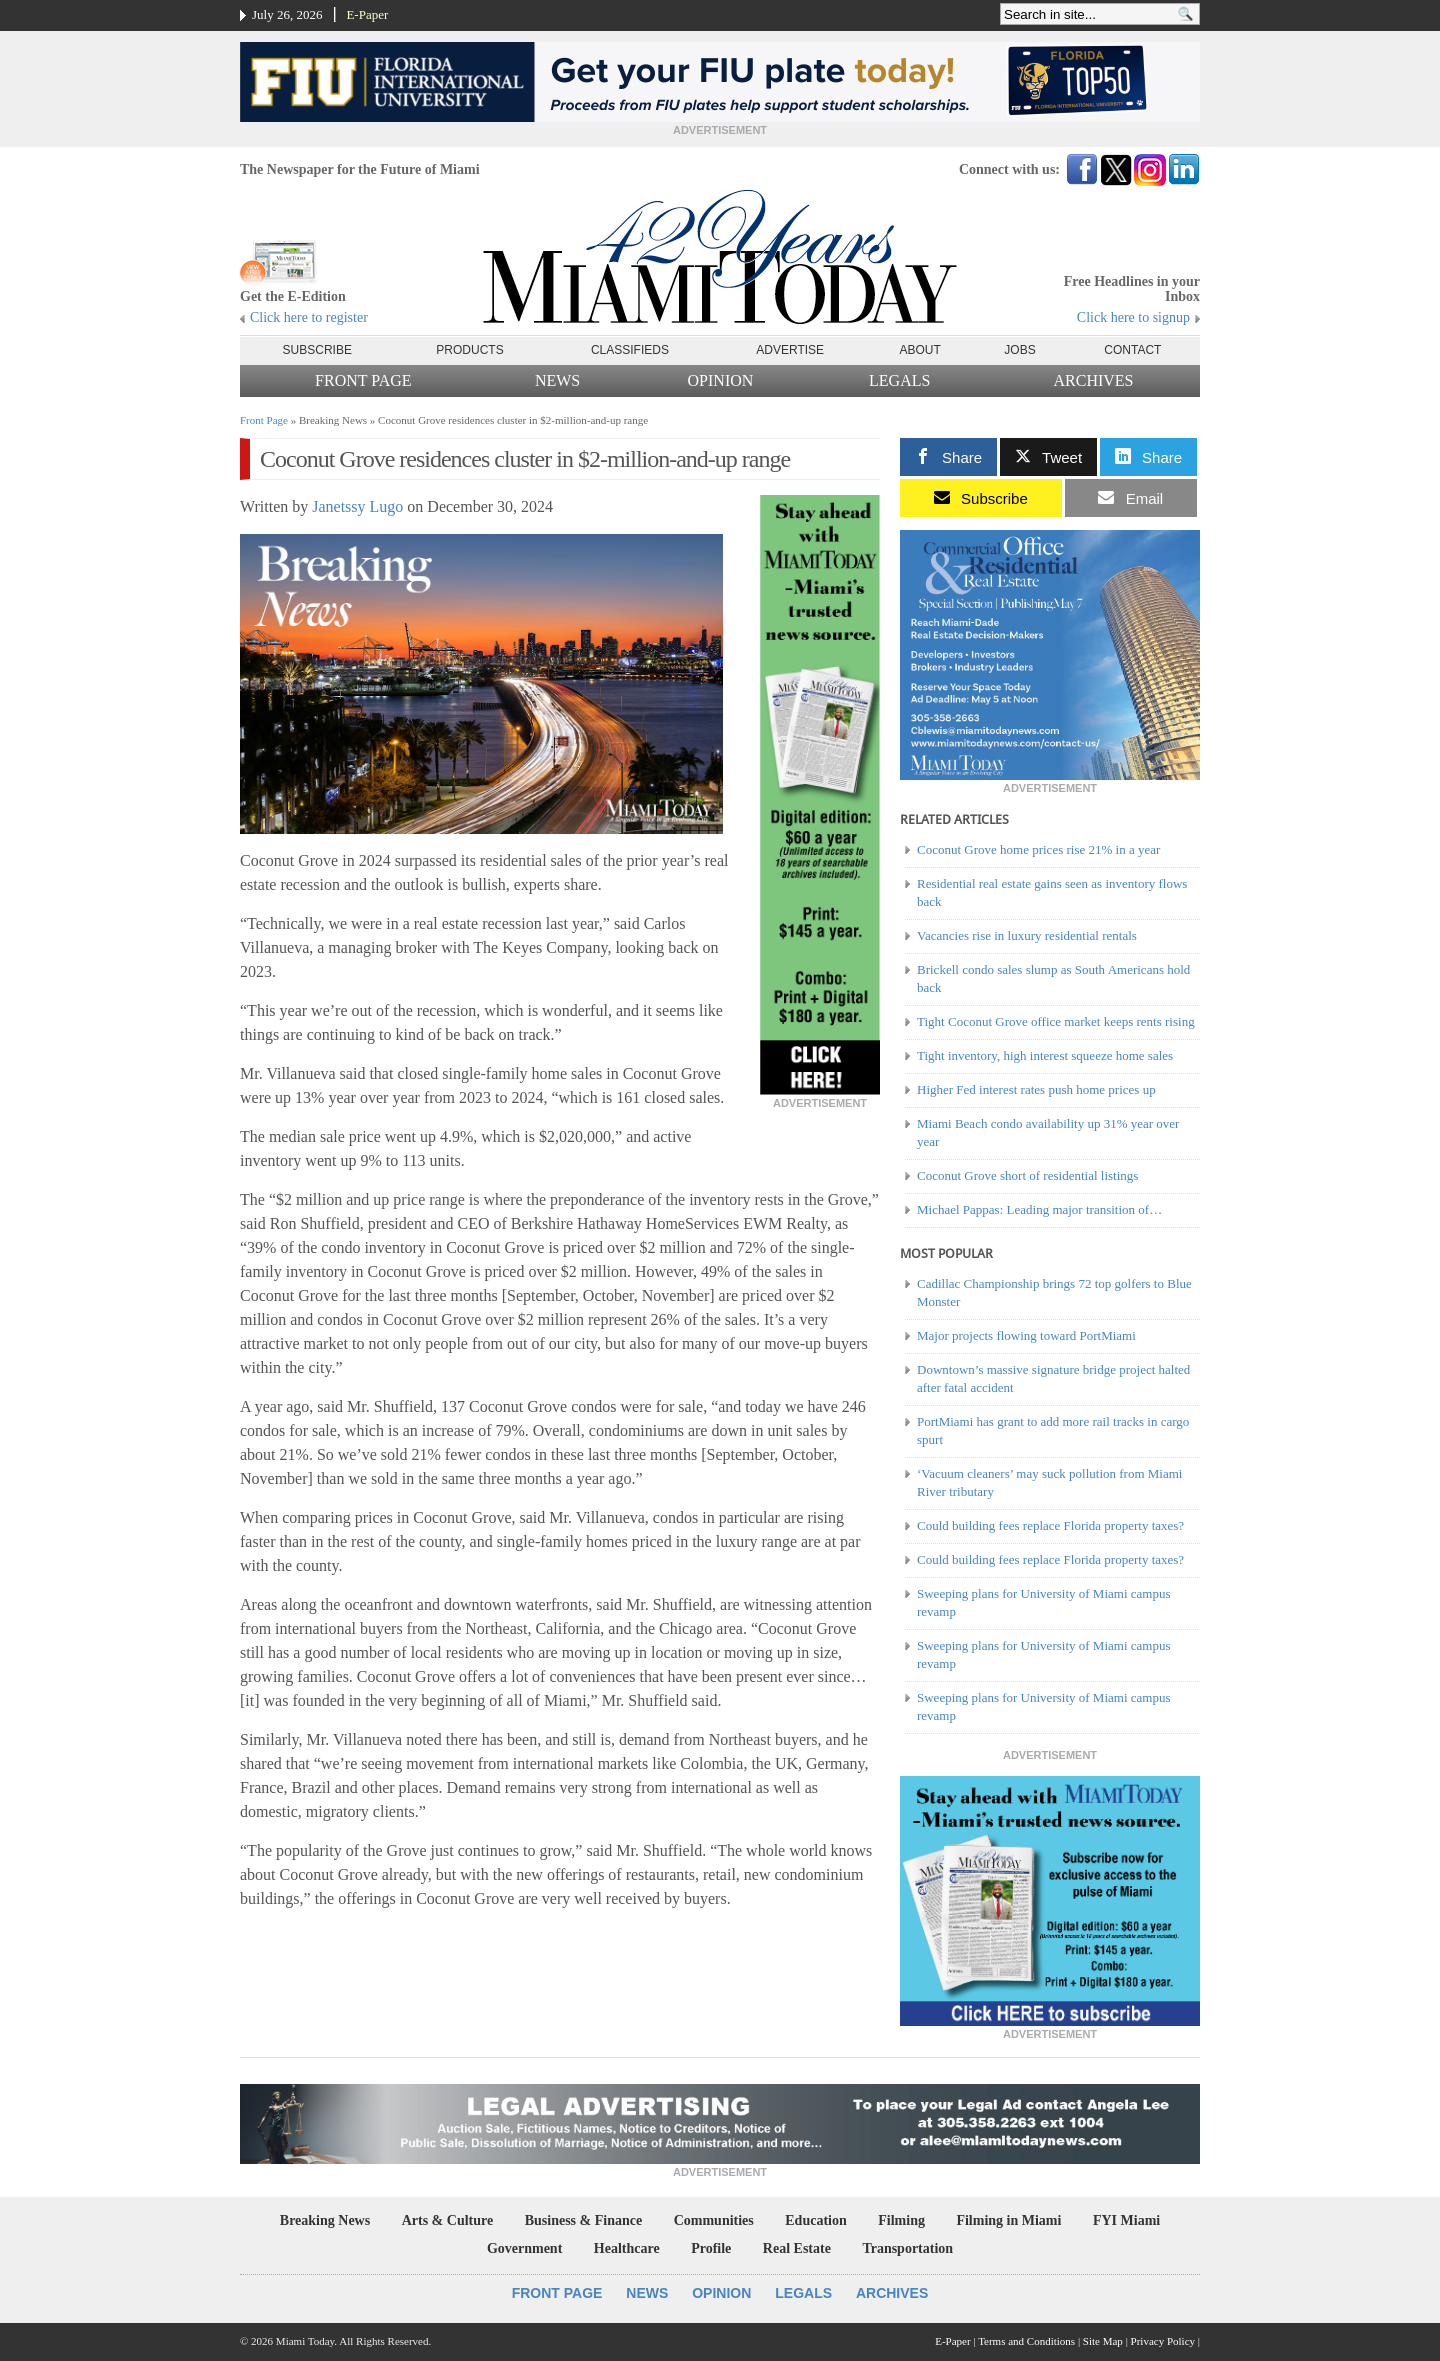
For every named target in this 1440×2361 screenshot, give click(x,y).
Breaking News (325, 2220)
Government (524, 2248)
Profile (711, 2248)
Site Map (1103, 2341)
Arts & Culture (448, 2220)
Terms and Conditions (1026, 2341)
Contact (1132, 350)
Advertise (790, 350)
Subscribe (317, 350)
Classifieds (630, 350)
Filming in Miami (1008, 2220)
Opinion (721, 380)
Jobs (1019, 350)
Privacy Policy (1163, 2341)
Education (815, 2220)
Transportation (907, 2248)
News (557, 380)
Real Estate (797, 2248)
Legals (899, 380)
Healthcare (627, 2248)
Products (469, 350)
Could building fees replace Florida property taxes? (1050, 1525)
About (920, 350)
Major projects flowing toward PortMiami (1026, 1335)
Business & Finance (583, 2220)
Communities (714, 2220)
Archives (1093, 380)
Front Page (363, 380)
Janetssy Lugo (357, 506)
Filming (901, 2220)
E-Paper (367, 14)
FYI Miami (1126, 2220)
